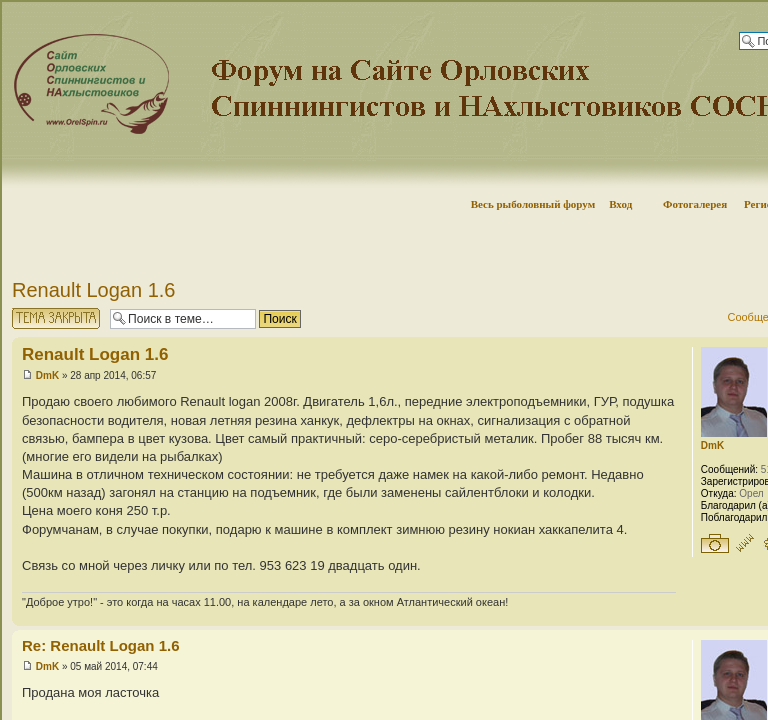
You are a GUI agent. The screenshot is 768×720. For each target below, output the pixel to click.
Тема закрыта (56, 318)
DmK (47, 375)
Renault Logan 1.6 (93, 290)
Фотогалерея (695, 204)
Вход (620, 204)
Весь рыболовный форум (533, 204)
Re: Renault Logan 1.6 (101, 645)
